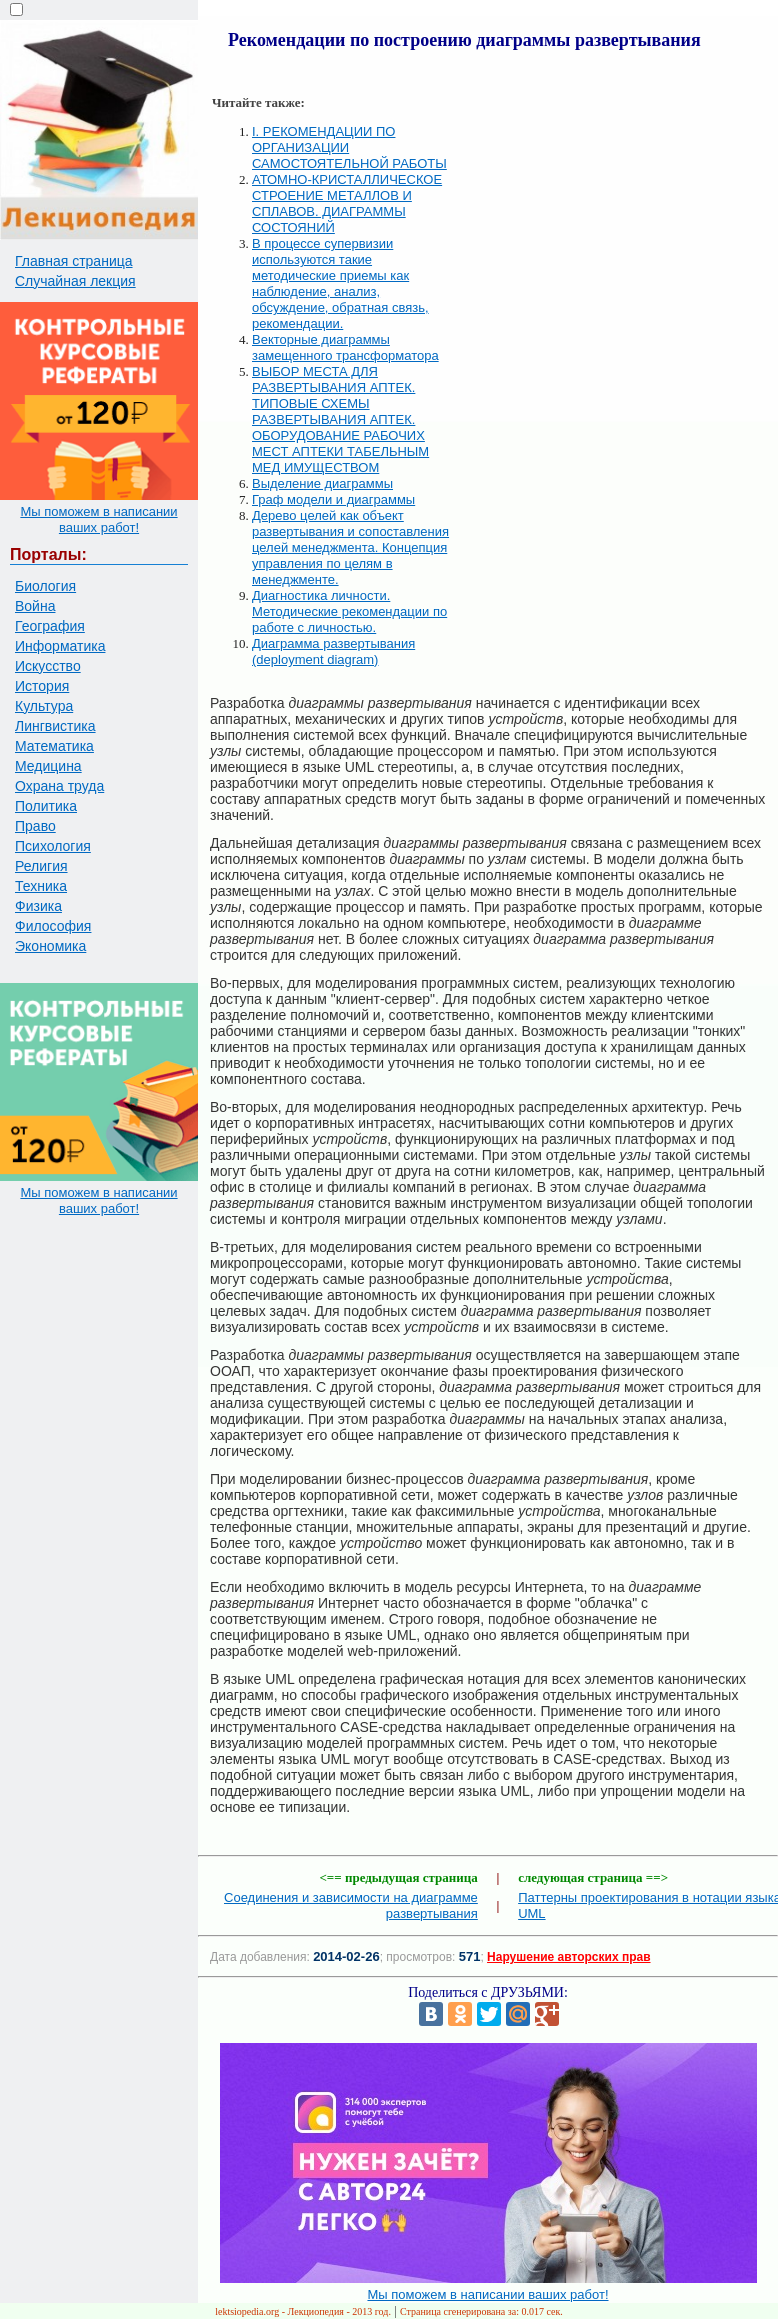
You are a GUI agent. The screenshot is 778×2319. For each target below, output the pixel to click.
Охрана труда (59, 786)
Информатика (60, 646)
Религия (41, 866)
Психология (53, 846)
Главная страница (74, 261)
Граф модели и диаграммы (333, 499)
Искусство (48, 666)
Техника (41, 886)
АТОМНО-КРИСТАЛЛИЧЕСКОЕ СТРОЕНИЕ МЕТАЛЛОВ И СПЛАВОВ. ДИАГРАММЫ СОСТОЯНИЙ (347, 203)
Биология (45, 586)
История (42, 686)
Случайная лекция (75, 281)
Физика (38, 906)
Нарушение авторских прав (568, 1957)
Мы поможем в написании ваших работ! (98, 519)
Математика (54, 746)
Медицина (48, 766)
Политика (46, 806)
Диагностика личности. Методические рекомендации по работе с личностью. (349, 611)
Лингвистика (55, 726)
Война (35, 606)
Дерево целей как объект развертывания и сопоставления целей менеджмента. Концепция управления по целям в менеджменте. (350, 547)
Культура (44, 706)
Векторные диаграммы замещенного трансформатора (345, 347)
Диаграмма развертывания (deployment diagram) (333, 651)
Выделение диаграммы (322, 483)
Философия (53, 926)
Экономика (50, 946)
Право (35, 826)
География (50, 626)
